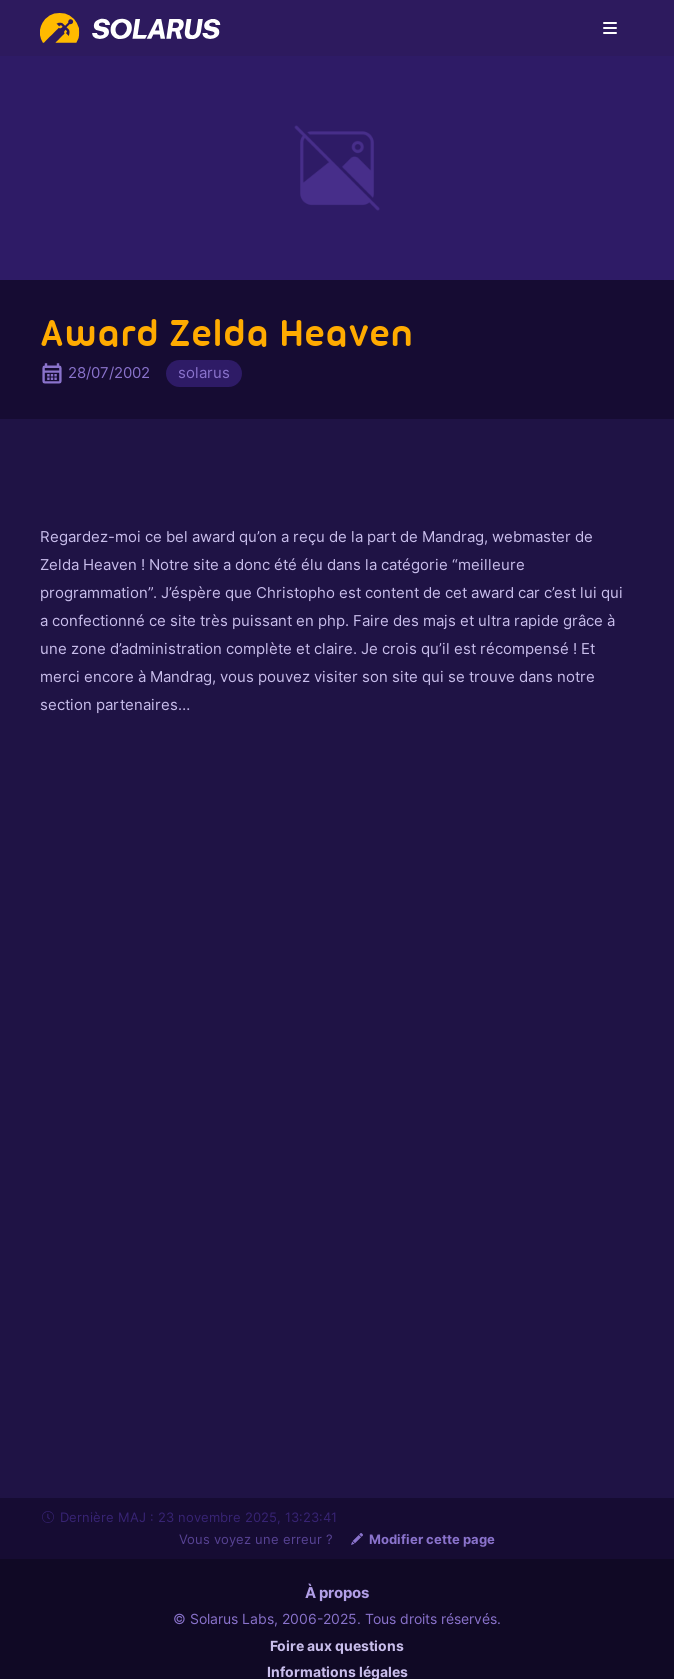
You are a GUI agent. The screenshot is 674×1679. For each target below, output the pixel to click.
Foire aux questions (337, 1645)
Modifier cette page (422, 1539)
